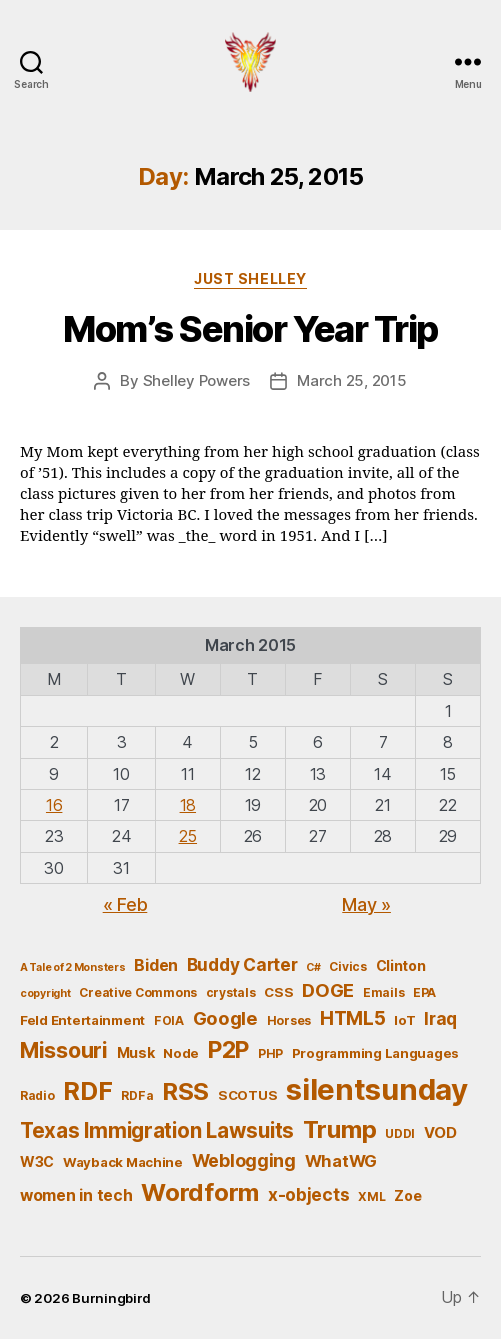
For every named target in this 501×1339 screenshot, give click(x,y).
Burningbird (111, 1298)
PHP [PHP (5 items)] (270, 1053)
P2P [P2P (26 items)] (228, 1050)
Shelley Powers (196, 380)
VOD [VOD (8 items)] (440, 1133)
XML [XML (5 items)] (371, 1196)
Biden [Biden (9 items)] (156, 965)
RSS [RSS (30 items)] (185, 1091)
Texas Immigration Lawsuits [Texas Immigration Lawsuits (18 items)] (157, 1130)
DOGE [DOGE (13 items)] (328, 990)
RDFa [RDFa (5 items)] (137, 1095)
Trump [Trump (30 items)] (340, 1129)
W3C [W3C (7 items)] (37, 1161)
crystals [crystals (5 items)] (231, 992)
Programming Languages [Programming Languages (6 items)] (375, 1053)
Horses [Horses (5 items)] (289, 1020)
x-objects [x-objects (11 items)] (309, 1194)
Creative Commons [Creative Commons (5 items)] (138, 992)
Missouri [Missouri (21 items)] (64, 1050)
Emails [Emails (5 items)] (383, 992)
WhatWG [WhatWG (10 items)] (341, 1161)
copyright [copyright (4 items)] (45, 993)
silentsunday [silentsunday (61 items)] (377, 1089)
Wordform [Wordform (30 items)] (200, 1192)
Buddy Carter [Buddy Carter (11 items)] (242, 964)
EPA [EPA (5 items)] (424, 992)
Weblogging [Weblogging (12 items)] (244, 1160)
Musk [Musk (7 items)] (136, 1052)
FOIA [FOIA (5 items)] (169, 1020)
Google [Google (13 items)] (225, 1018)
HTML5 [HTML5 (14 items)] (353, 1018)
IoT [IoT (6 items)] (404, 1020)
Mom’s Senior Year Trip (250, 329)
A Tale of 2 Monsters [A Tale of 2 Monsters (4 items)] (73, 967)
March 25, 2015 (351, 380)
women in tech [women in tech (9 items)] (76, 1195)
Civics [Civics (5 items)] (347, 966)
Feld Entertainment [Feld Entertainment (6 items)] (82, 1020)
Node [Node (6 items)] (181, 1053)
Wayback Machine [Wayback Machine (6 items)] (123, 1162)
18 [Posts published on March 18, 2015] (188, 805)
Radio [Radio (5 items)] (37, 1095)
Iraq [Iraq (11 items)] (440, 1018)
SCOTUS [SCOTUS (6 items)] (247, 1095)
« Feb (125, 904)
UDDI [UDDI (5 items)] (400, 1133)
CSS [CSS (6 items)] (278, 992)
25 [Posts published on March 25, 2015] (188, 836)
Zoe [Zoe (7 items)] (407, 1195)
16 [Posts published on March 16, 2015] (54, 805)
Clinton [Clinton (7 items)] (401, 965)
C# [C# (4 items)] (313, 967)
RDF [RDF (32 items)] (87, 1091)
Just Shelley (250, 278)
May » (366, 904)
